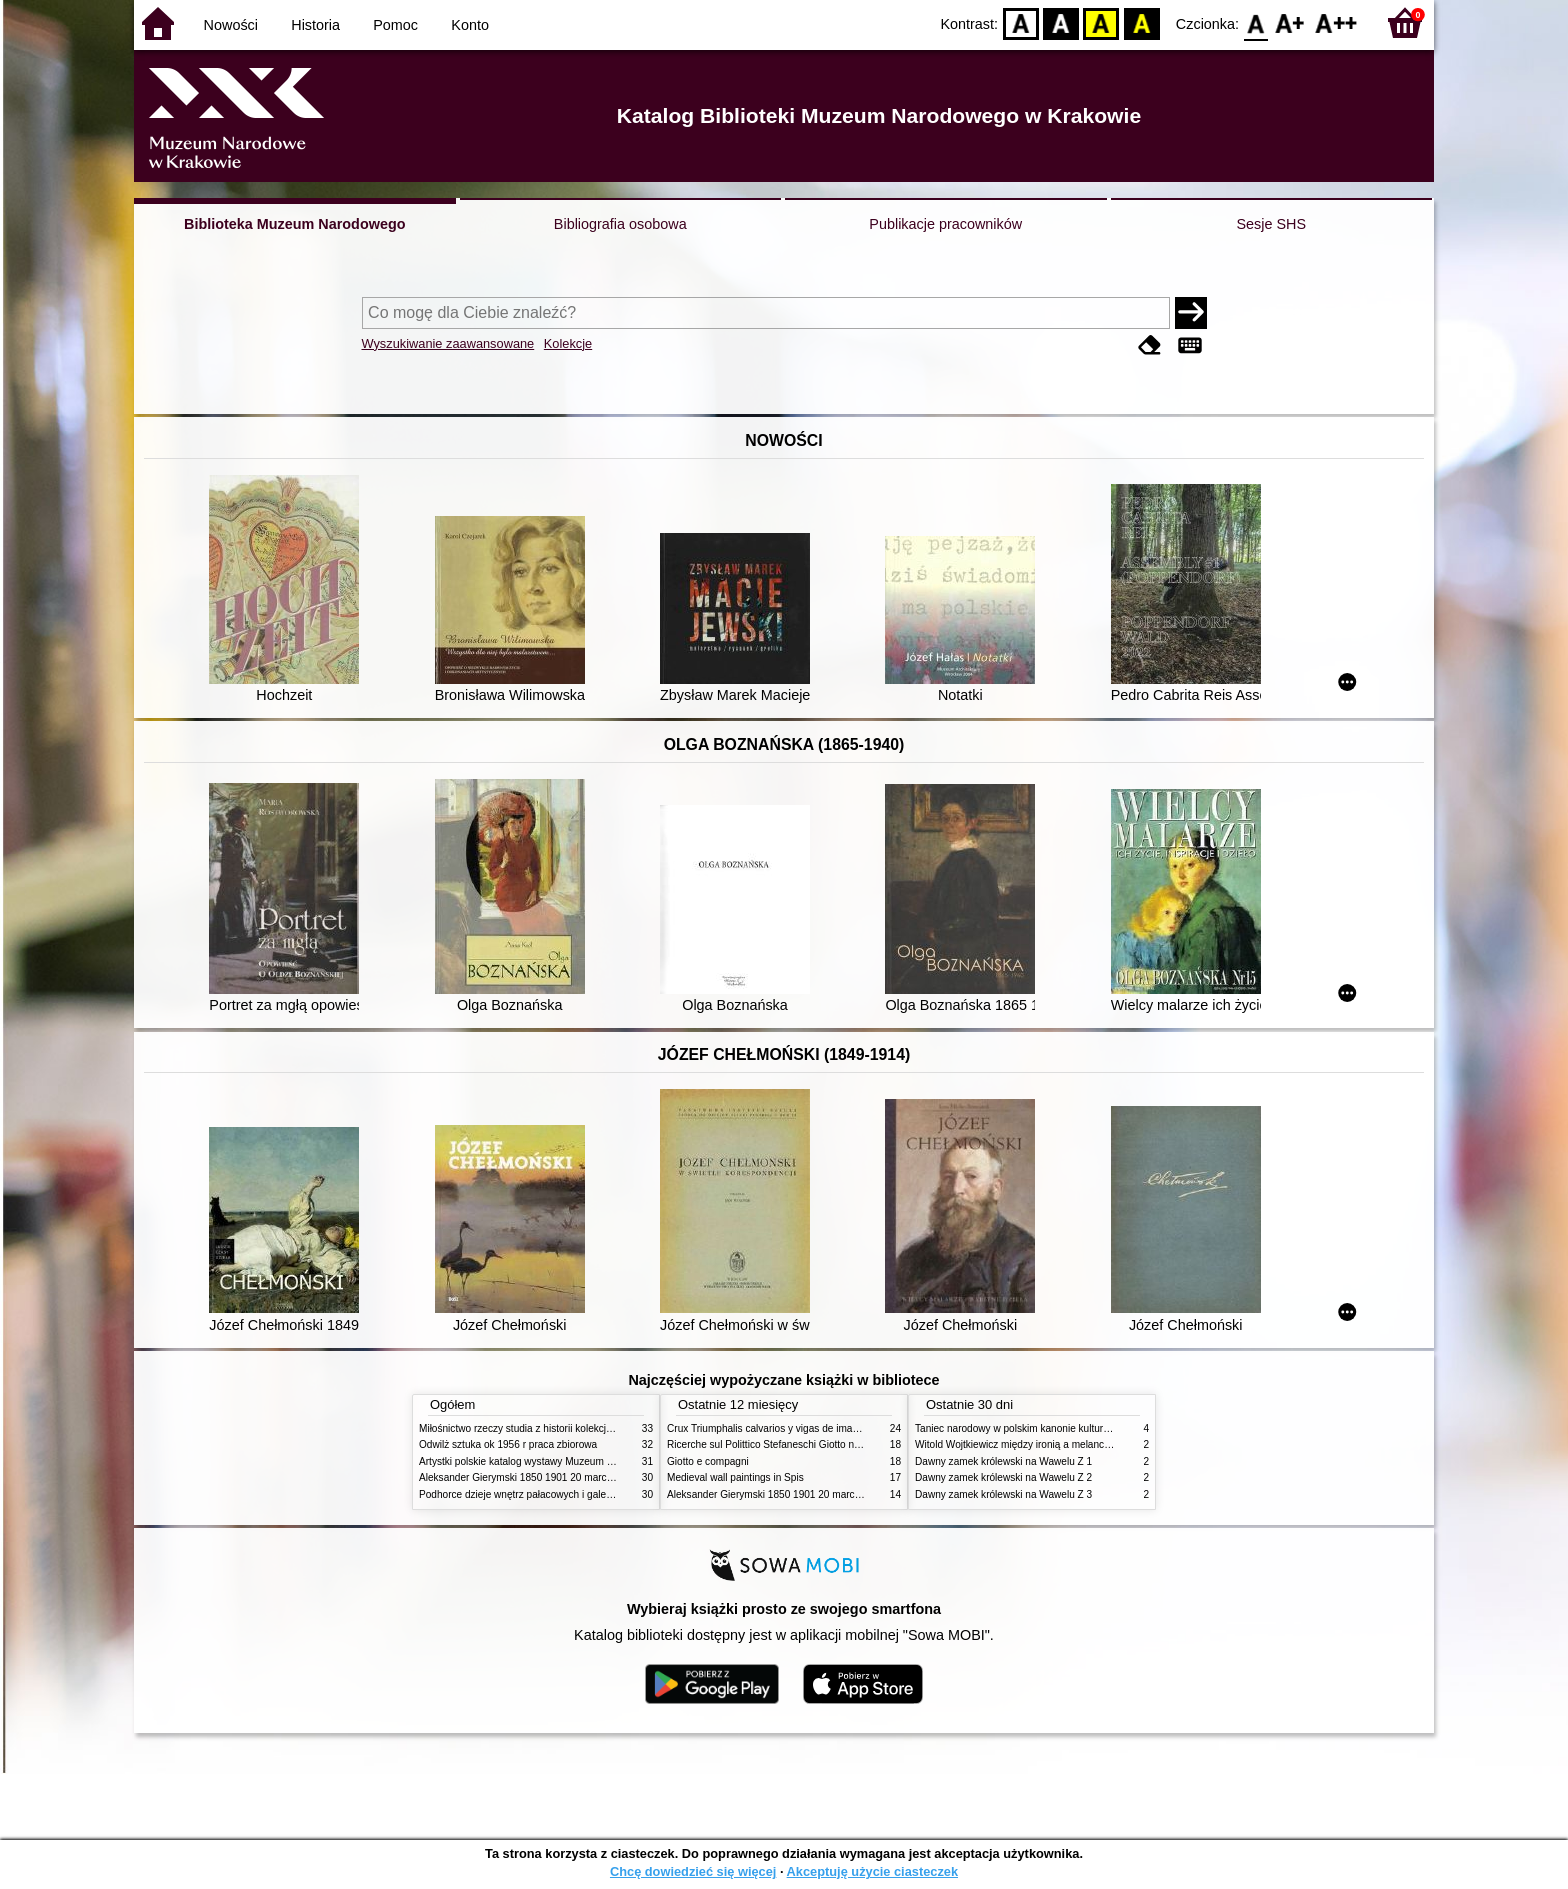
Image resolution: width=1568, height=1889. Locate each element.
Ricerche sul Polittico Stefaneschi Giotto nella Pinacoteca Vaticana (815, 1444)
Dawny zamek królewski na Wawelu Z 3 (1003, 1494)
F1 (1290, 22)
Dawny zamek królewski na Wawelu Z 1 (1003, 1461)
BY (1141, 22)
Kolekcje (568, 343)
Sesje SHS (1271, 224)
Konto (470, 25)
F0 (1255, 22)
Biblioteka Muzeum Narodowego (294, 224)
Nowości (231, 25)
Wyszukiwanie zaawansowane (448, 343)
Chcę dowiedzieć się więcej (693, 1871)
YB (1101, 22)
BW (1061, 22)
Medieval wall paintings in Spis (735, 1477)
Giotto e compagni (708, 1461)
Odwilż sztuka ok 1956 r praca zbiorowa (508, 1444)
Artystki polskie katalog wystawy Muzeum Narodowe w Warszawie (566, 1461)
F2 (1336, 22)
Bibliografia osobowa (620, 224)
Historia (315, 25)
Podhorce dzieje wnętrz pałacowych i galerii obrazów (537, 1494)
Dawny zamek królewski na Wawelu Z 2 (1003, 1477)
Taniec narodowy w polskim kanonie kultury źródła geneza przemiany (1069, 1428)
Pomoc (395, 25)
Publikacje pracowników (945, 224)
